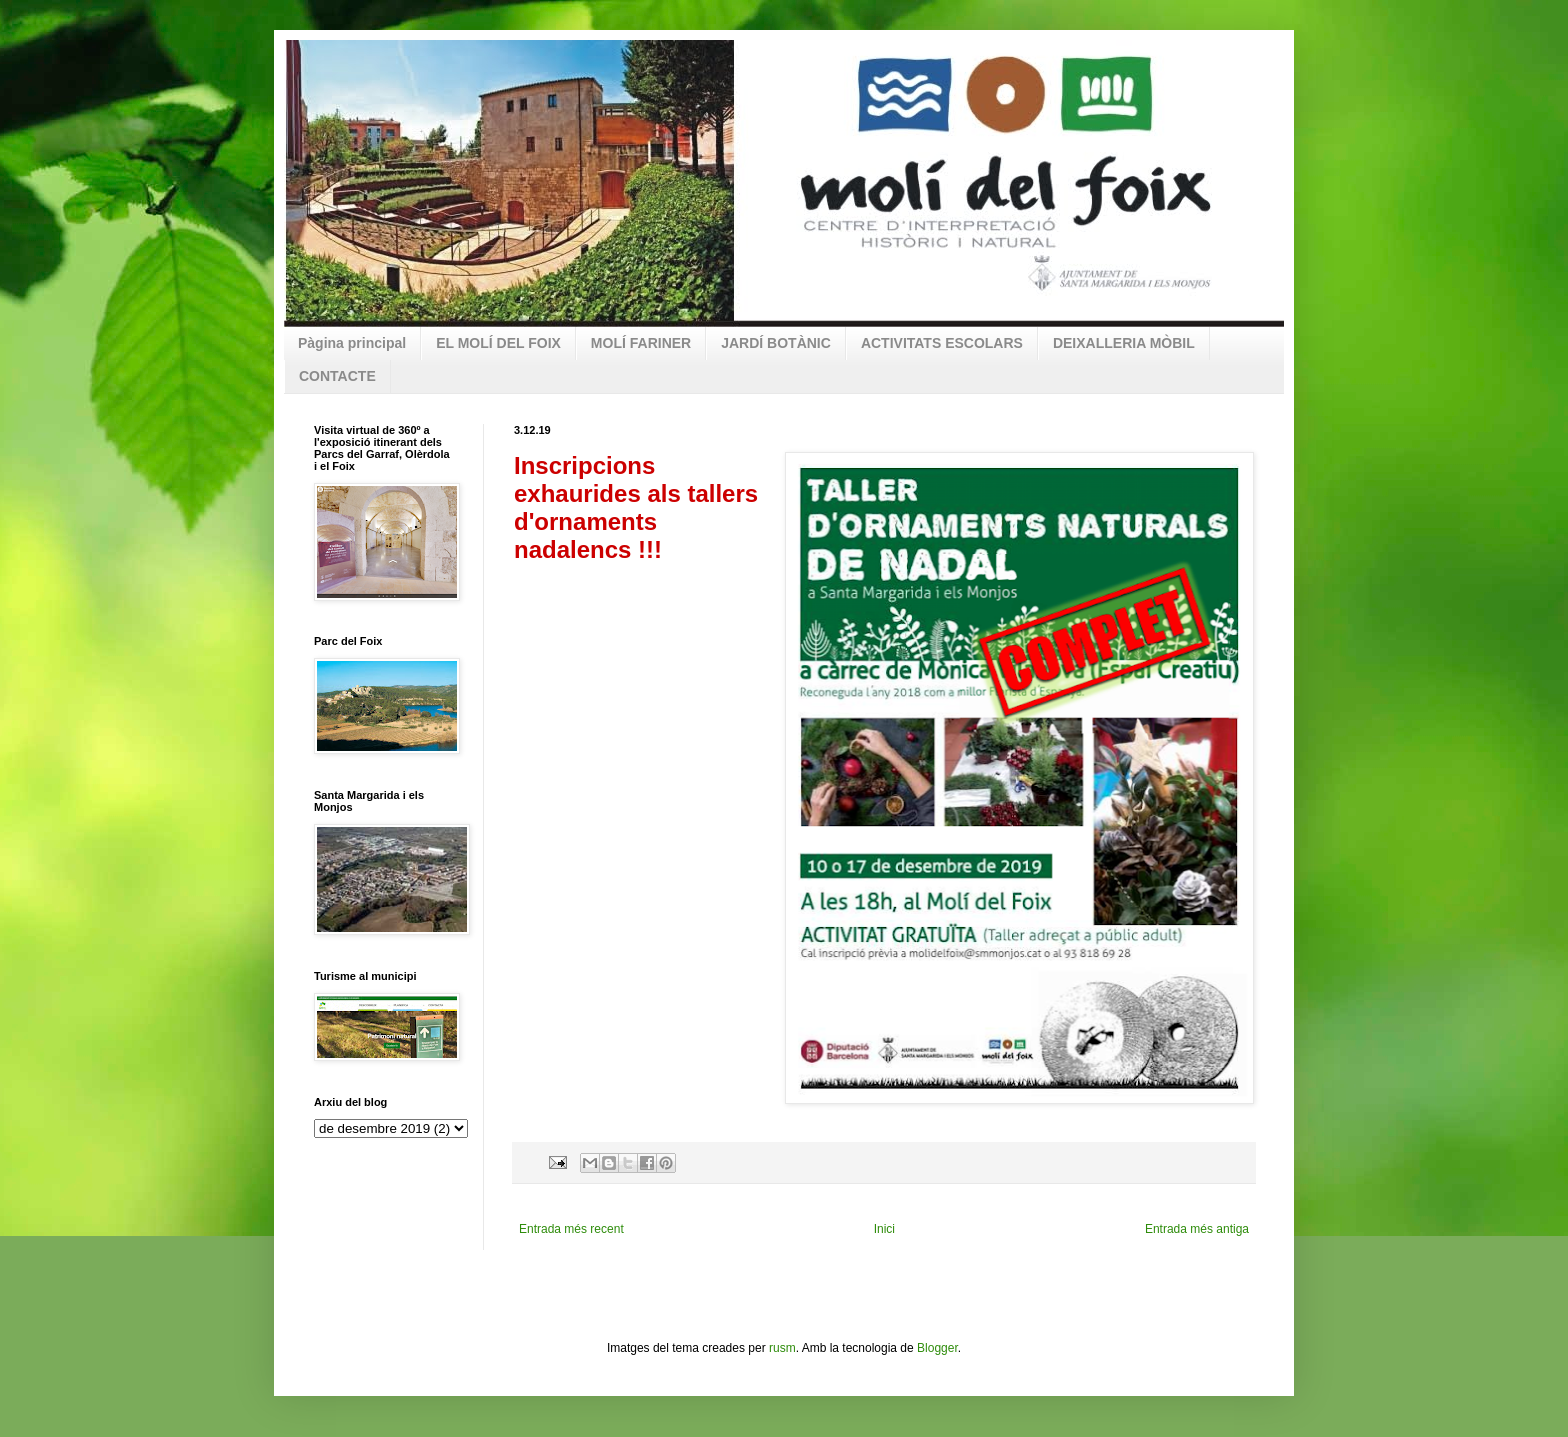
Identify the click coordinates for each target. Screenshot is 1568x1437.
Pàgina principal (352, 343)
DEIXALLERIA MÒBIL (1124, 343)
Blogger (937, 1348)
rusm (782, 1348)
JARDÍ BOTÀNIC (776, 343)
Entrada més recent (571, 1229)
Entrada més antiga (1197, 1229)
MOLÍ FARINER (641, 343)
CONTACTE (337, 376)
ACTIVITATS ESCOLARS (942, 343)
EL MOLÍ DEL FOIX (498, 343)
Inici (884, 1229)
